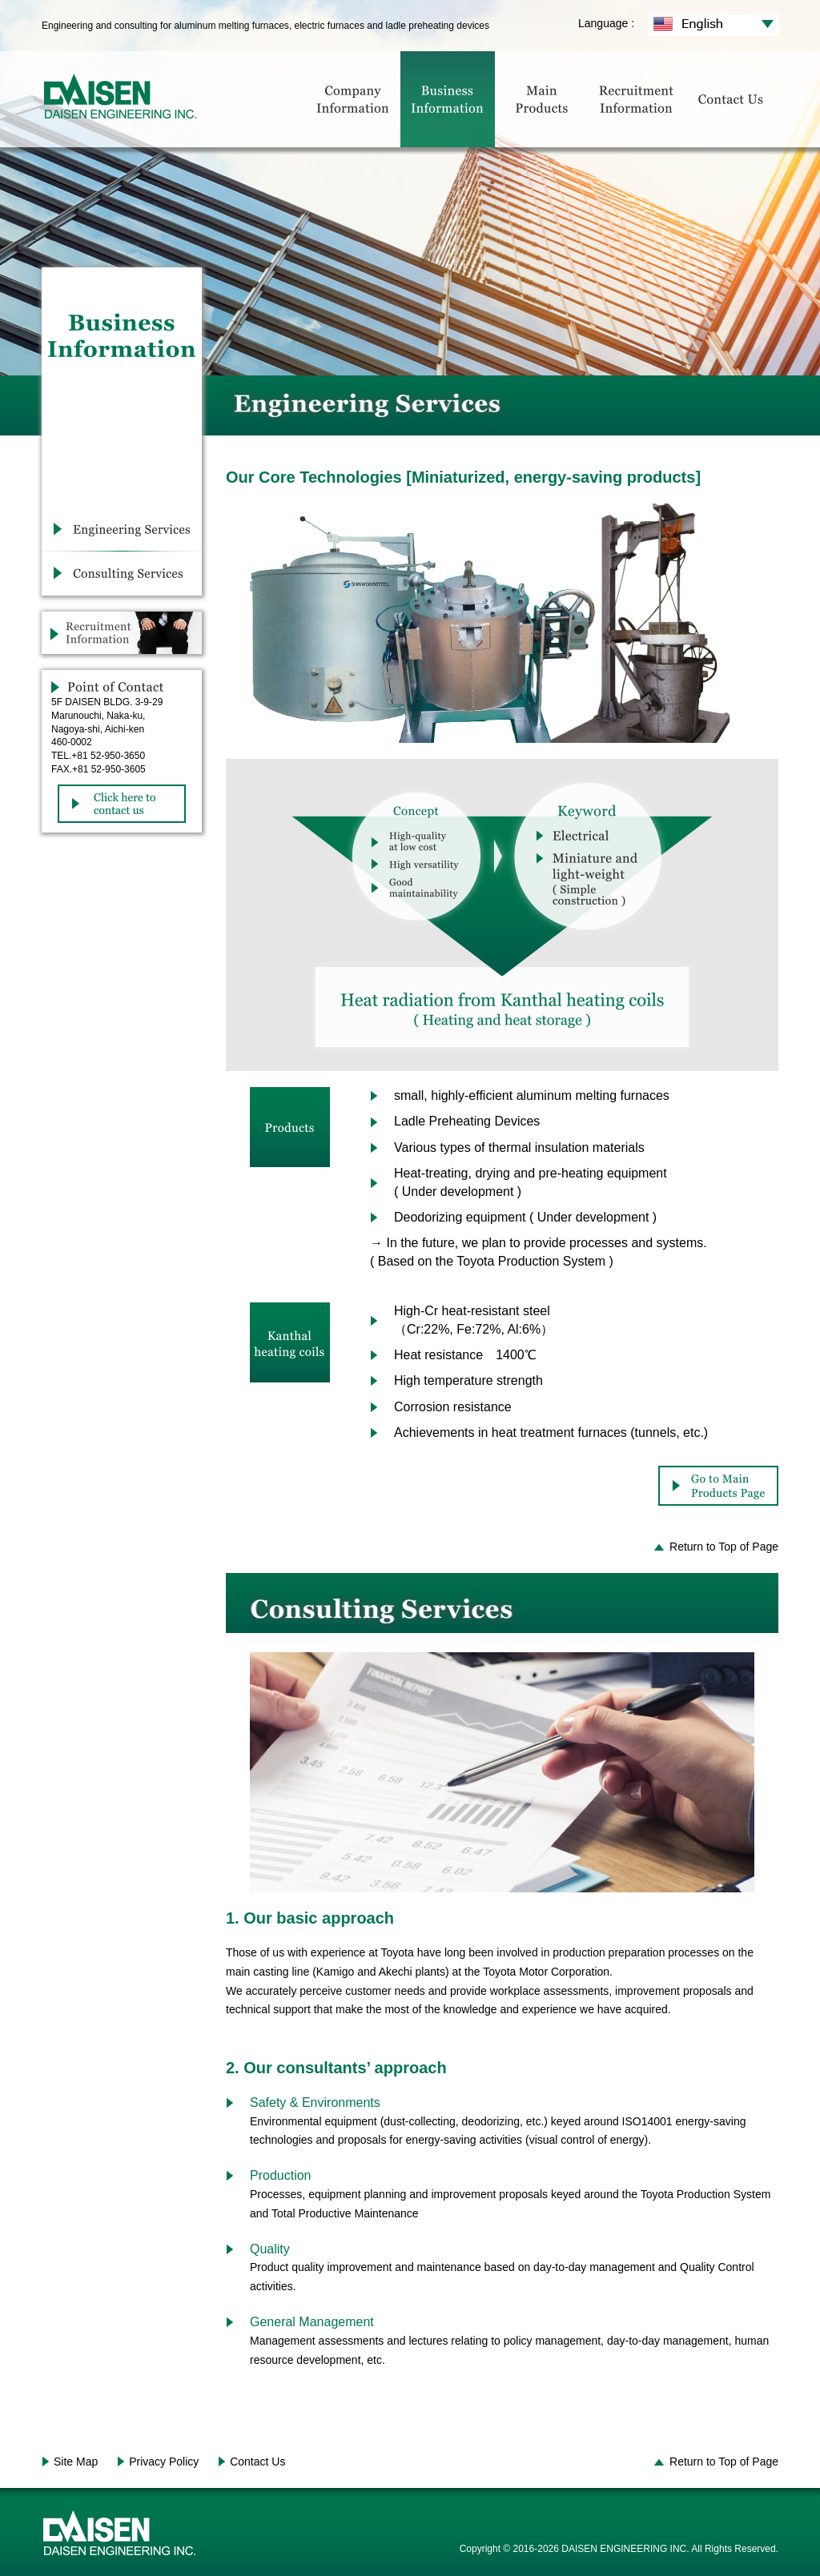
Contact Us (257, 2461)
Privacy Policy (164, 2461)
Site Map (76, 2461)
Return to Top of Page (723, 1546)
